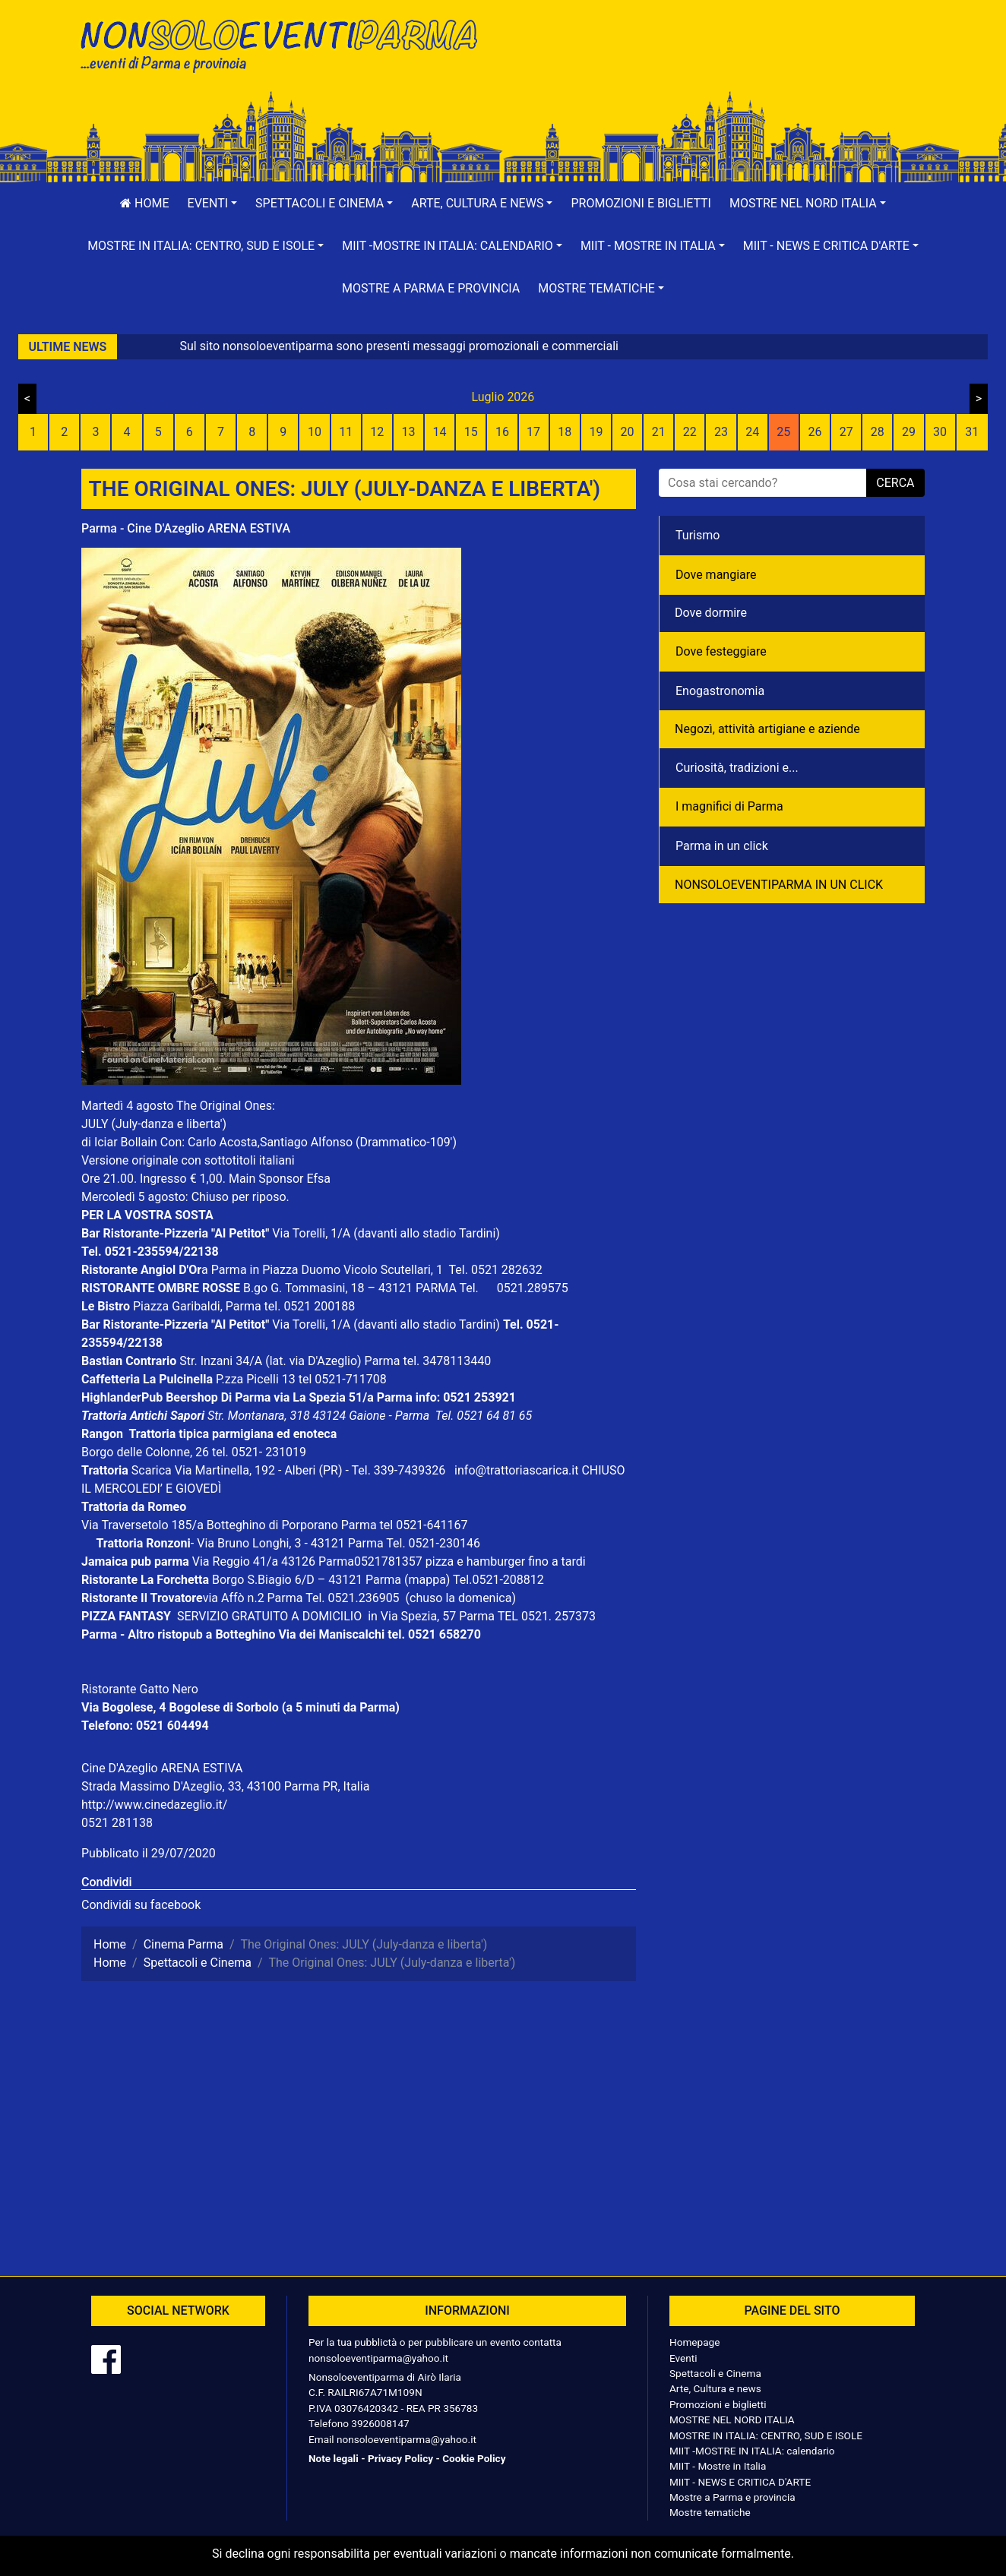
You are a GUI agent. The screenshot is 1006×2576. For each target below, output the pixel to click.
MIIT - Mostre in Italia (717, 2466)
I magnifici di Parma (729, 806)
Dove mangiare (716, 574)
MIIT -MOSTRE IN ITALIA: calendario (752, 2451)
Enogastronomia (719, 691)
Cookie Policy (473, 2458)
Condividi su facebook (141, 1905)
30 (940, 432)
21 (659, 432)
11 (346, 432)
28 (877, 432)
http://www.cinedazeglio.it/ (154, 1804)
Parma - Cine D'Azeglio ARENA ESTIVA (185, 528)
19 (596, 432)
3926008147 (380, 2423)
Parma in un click (721, 846)
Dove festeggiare (721, 651)
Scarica (153, 1470)
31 (972, 432)
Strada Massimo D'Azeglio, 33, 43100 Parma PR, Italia (225, 1786)
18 (564, 432)
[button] (213, 203)
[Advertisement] (719, 62)
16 (502, 432)
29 (909, 432)
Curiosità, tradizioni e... (737, 767)
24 (752, 432)
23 (721, 432)
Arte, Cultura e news (715, 2388)
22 (690, 432)
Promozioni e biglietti (641, 203)
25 (783, 432)
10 (314, 432)
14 (440, 432)
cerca (895, 483)
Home (144, 203)
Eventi (683, 2358)
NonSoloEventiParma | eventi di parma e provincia (286, 43)
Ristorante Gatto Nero (139, 1689)
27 (846, 432)
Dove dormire (711, 612)
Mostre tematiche (710, 2512)
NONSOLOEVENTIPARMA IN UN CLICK (779, 884)
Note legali (333, 2458)
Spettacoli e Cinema (715, 2373)
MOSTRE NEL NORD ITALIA (732, 2419)
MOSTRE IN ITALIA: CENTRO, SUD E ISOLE (765, 2435)
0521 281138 (117, 1823)
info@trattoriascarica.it (516, 1470)
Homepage (694, 2342)
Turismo (697, 535)
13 (408, 432)
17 (533, 432)
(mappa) (428, 1579)
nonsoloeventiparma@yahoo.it (378, 2358)
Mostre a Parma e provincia (431, 288)
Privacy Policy (400, 2458)
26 (814, 432)
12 (377, 432)
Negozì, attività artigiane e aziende (767, 729)
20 (627, 432)
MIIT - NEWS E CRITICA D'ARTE (740, 2482)
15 (471, 432)
